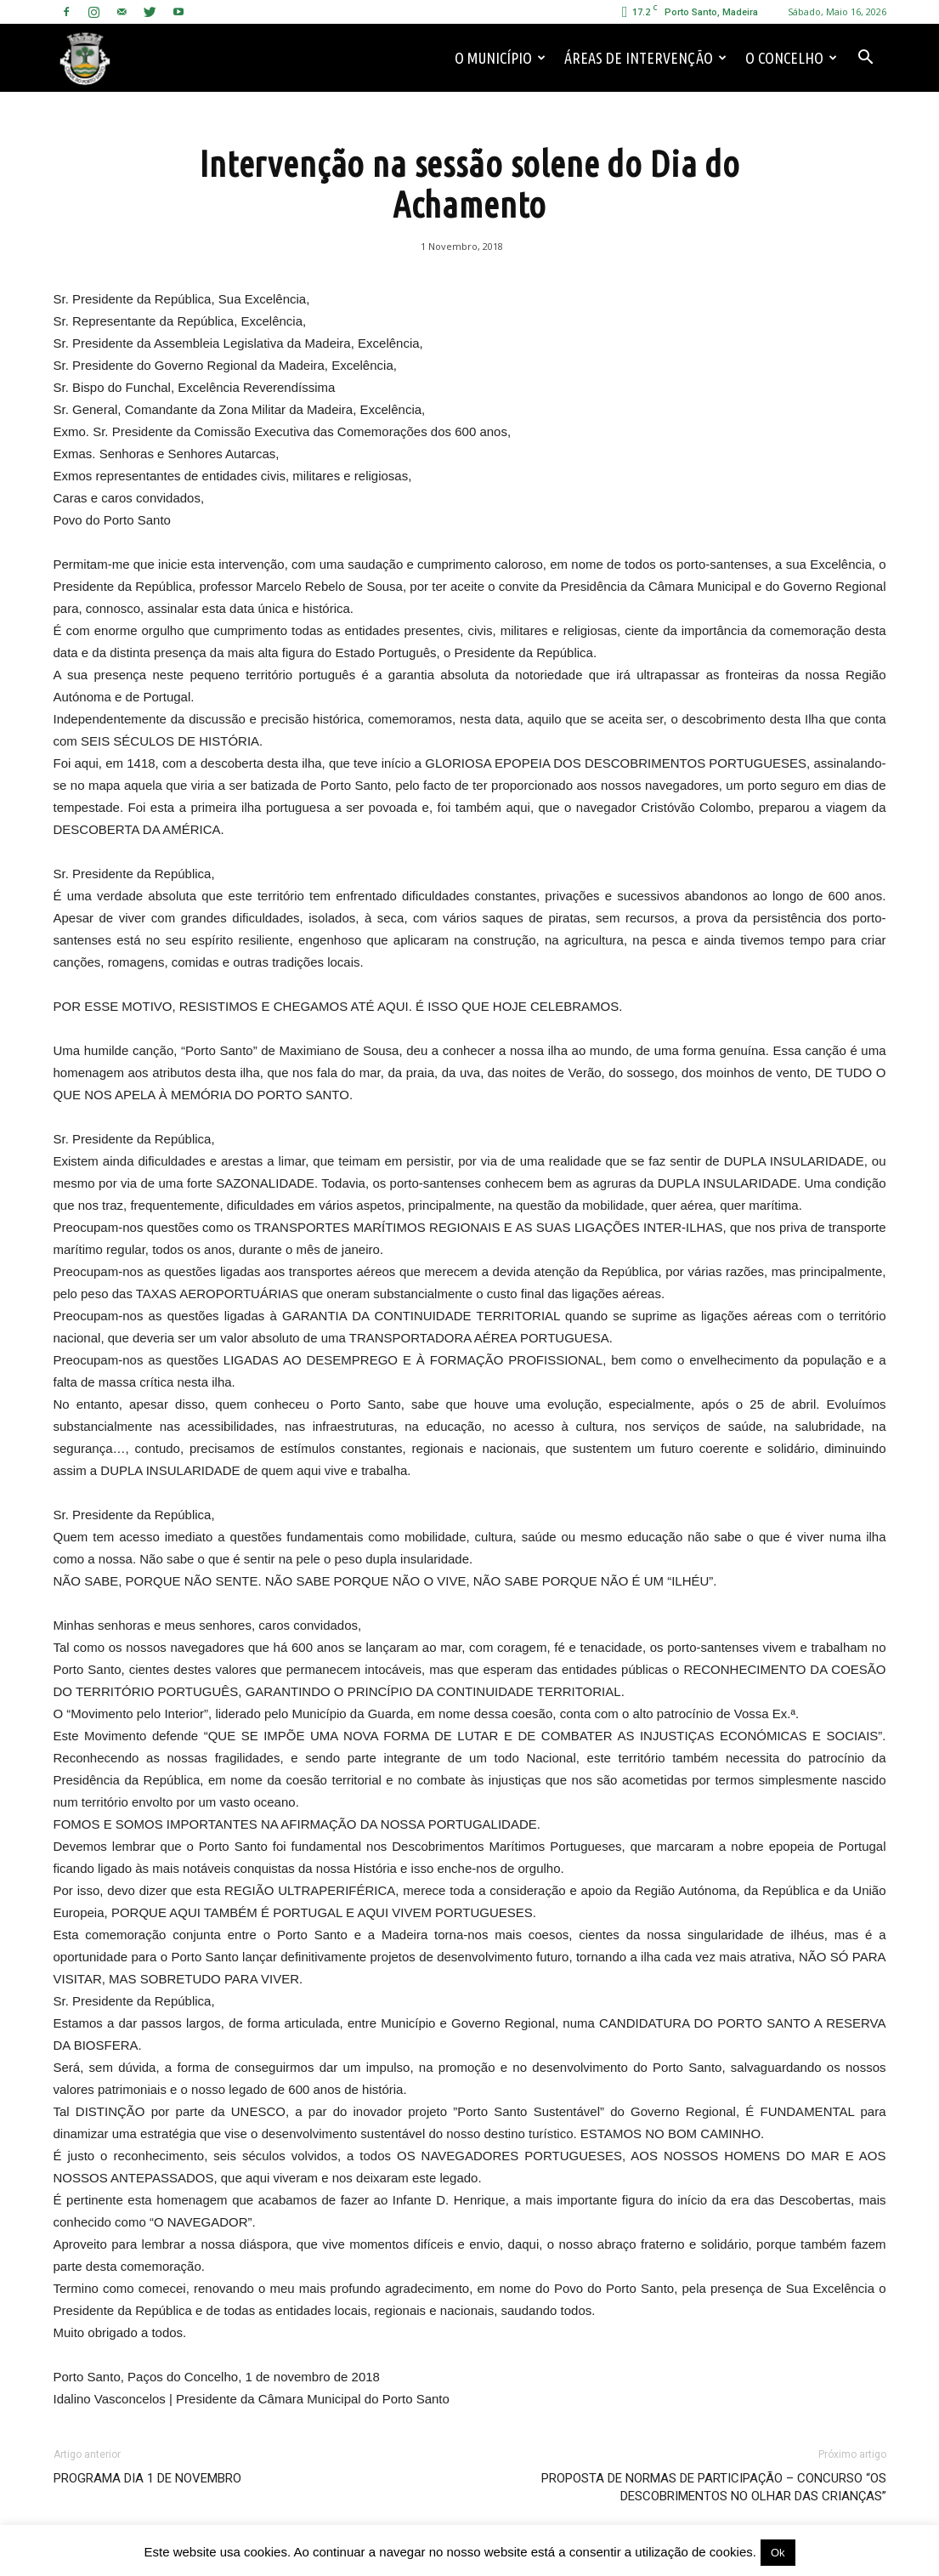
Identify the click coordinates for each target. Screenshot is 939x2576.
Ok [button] (778, 2552)
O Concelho (791, 57)
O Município (500, 57)
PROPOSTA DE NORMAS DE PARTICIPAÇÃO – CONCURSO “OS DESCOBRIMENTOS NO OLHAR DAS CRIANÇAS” (713, 2487)
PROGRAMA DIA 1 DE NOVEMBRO (147, 2478)
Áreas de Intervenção (645, 57)
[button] (866, 57)
